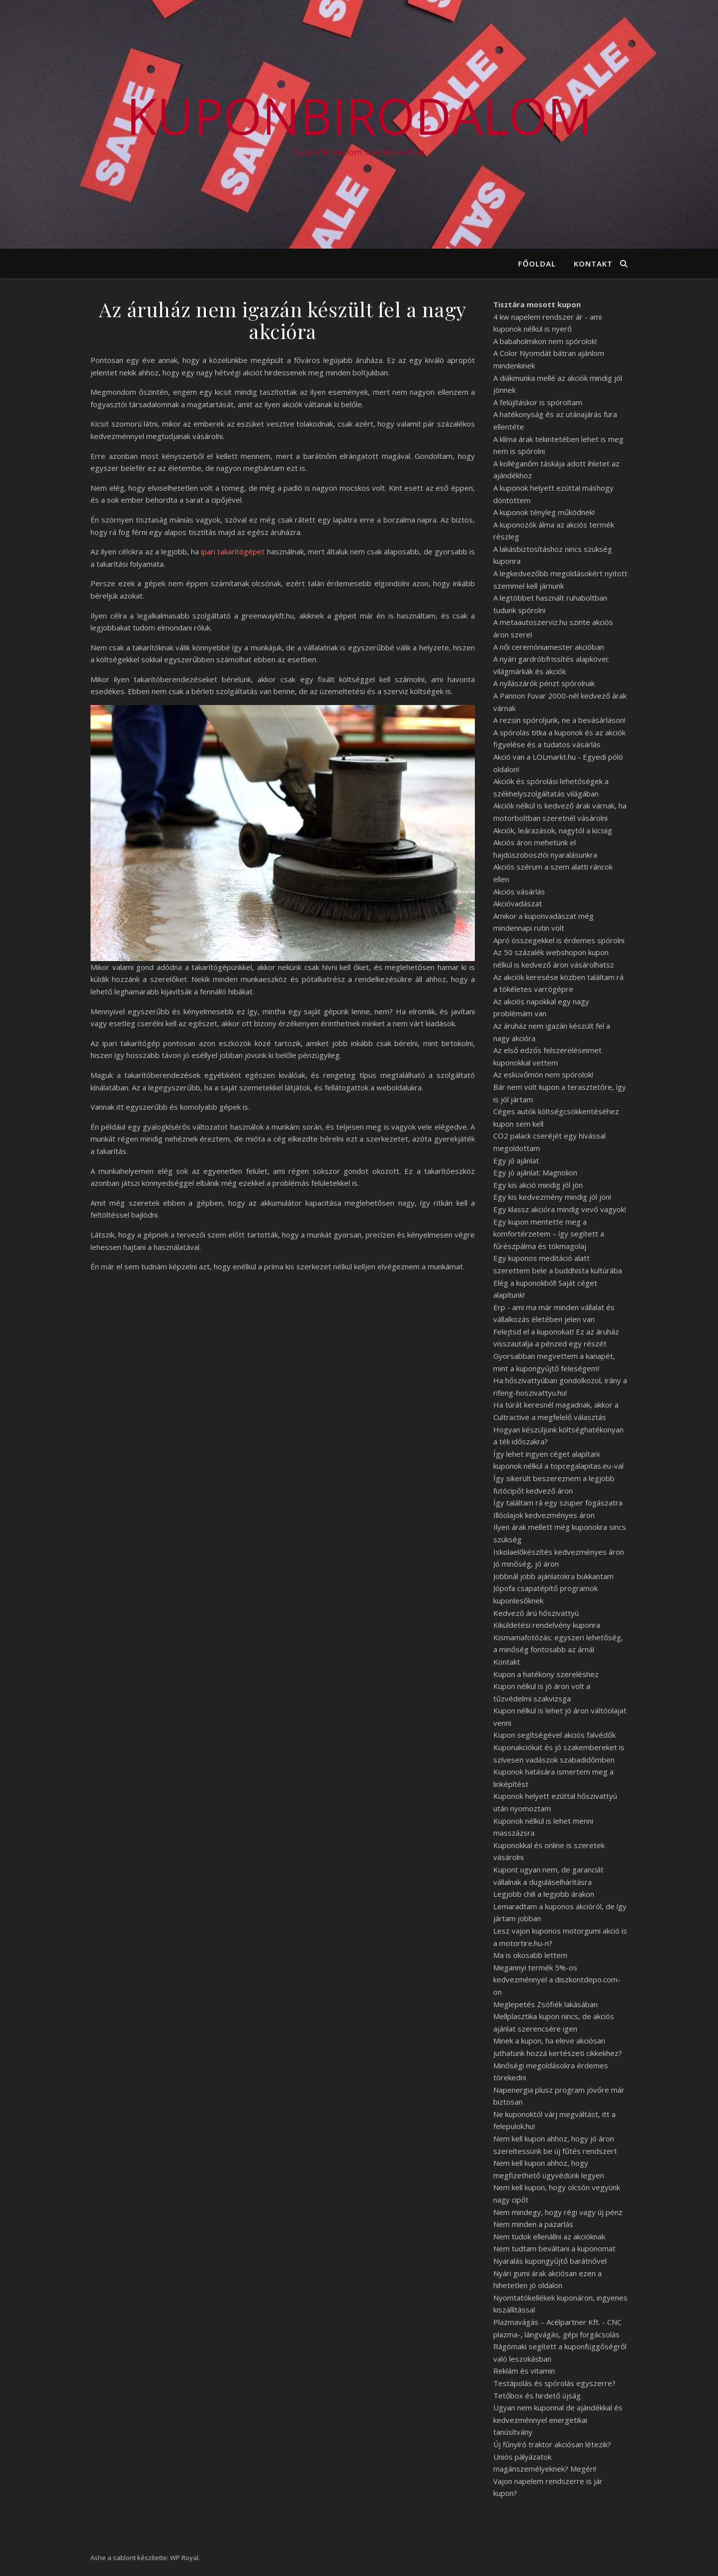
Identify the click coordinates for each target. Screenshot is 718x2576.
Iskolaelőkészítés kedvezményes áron (558, 1552)
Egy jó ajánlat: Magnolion (535, 1172)
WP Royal (184, 2557)
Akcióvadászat (517, 903)
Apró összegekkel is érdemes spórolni (559, 940)
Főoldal (537, 263)
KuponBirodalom (359, 115)
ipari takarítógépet (233, 551)
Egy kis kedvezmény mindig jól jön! (552, 1197)
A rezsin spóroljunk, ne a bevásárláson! (559, 720)
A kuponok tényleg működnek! (544, 512)
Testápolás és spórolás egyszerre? (554, 2383)
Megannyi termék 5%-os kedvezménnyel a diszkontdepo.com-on (557, 1979)
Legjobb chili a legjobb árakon (543, 1894)
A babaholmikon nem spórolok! (545, 341)
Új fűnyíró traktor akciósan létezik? (552, 2444)
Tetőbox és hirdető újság (537, 2395)
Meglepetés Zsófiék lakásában (545, 2004)
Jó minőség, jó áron (526, 1564)
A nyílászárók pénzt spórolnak (544, 683)
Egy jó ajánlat (516, 1160)
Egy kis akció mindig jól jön (538, 1185)
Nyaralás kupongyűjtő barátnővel (550, 2261)
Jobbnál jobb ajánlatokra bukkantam (553, 1576)
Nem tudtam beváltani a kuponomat (554, 2248)
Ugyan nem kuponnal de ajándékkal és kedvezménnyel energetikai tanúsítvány (558, 2419)
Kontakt (593, 263)
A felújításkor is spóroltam (537, 402)
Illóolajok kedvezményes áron (544, 1515)
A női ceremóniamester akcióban (548, 647)
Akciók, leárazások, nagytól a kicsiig (552, 830)
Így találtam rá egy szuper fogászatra (558, 1503)
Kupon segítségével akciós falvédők (554, 1735)
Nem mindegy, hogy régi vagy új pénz (558, 2212)
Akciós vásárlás (519, 891)
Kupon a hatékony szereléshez (546, 1674)
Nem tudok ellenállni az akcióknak (549, 2236)
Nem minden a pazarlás (533, 2224)
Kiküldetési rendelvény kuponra (546, 1625)
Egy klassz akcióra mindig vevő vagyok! (559, 1209)
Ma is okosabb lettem (530, 1955)
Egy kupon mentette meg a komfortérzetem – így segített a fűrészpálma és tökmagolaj (548, 1234)
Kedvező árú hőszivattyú (536, 1613)
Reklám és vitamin (524, 2371)
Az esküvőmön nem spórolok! (543, 1074)
